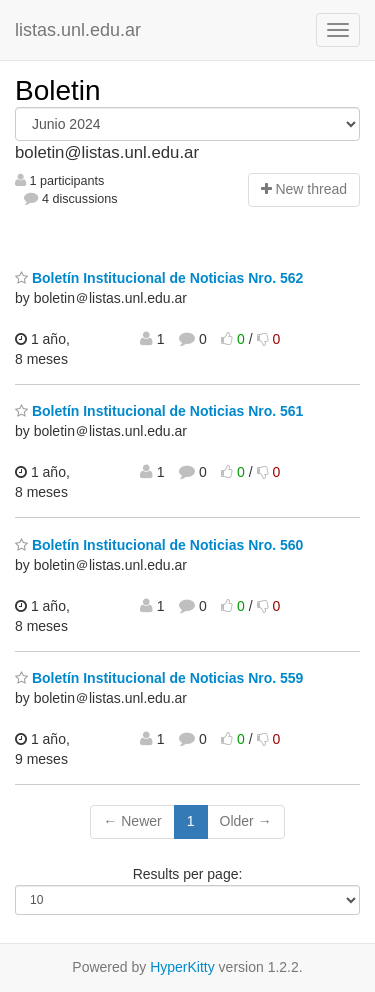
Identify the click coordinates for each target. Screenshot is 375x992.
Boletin (58, 90)
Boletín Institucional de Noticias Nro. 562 (159, 278)
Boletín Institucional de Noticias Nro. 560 (159, 545)
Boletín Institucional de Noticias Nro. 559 (159, 678)
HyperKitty (182, 967)
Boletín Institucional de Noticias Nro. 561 (159, 411)
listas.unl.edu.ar (78, 30)
